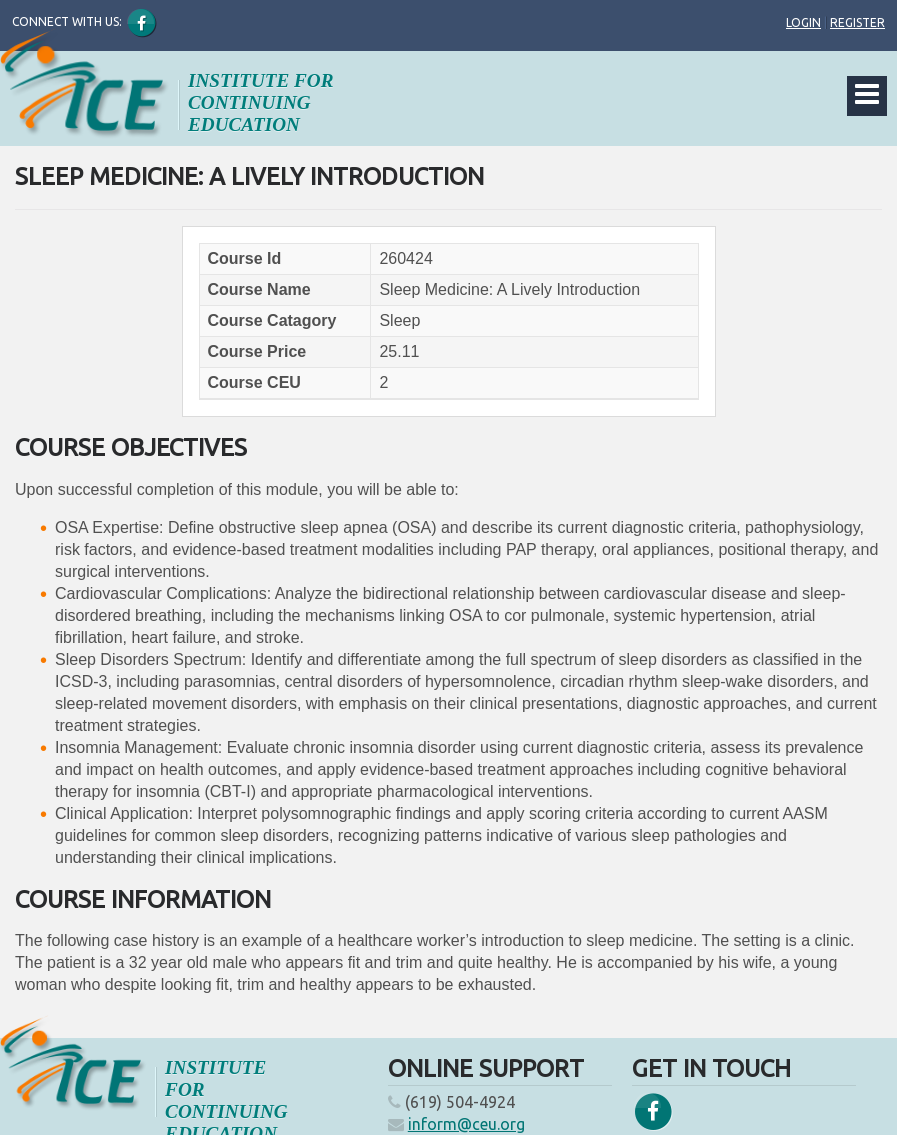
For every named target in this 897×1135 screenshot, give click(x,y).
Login (803, 22)
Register (857, 22)
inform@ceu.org (466, 1124)
